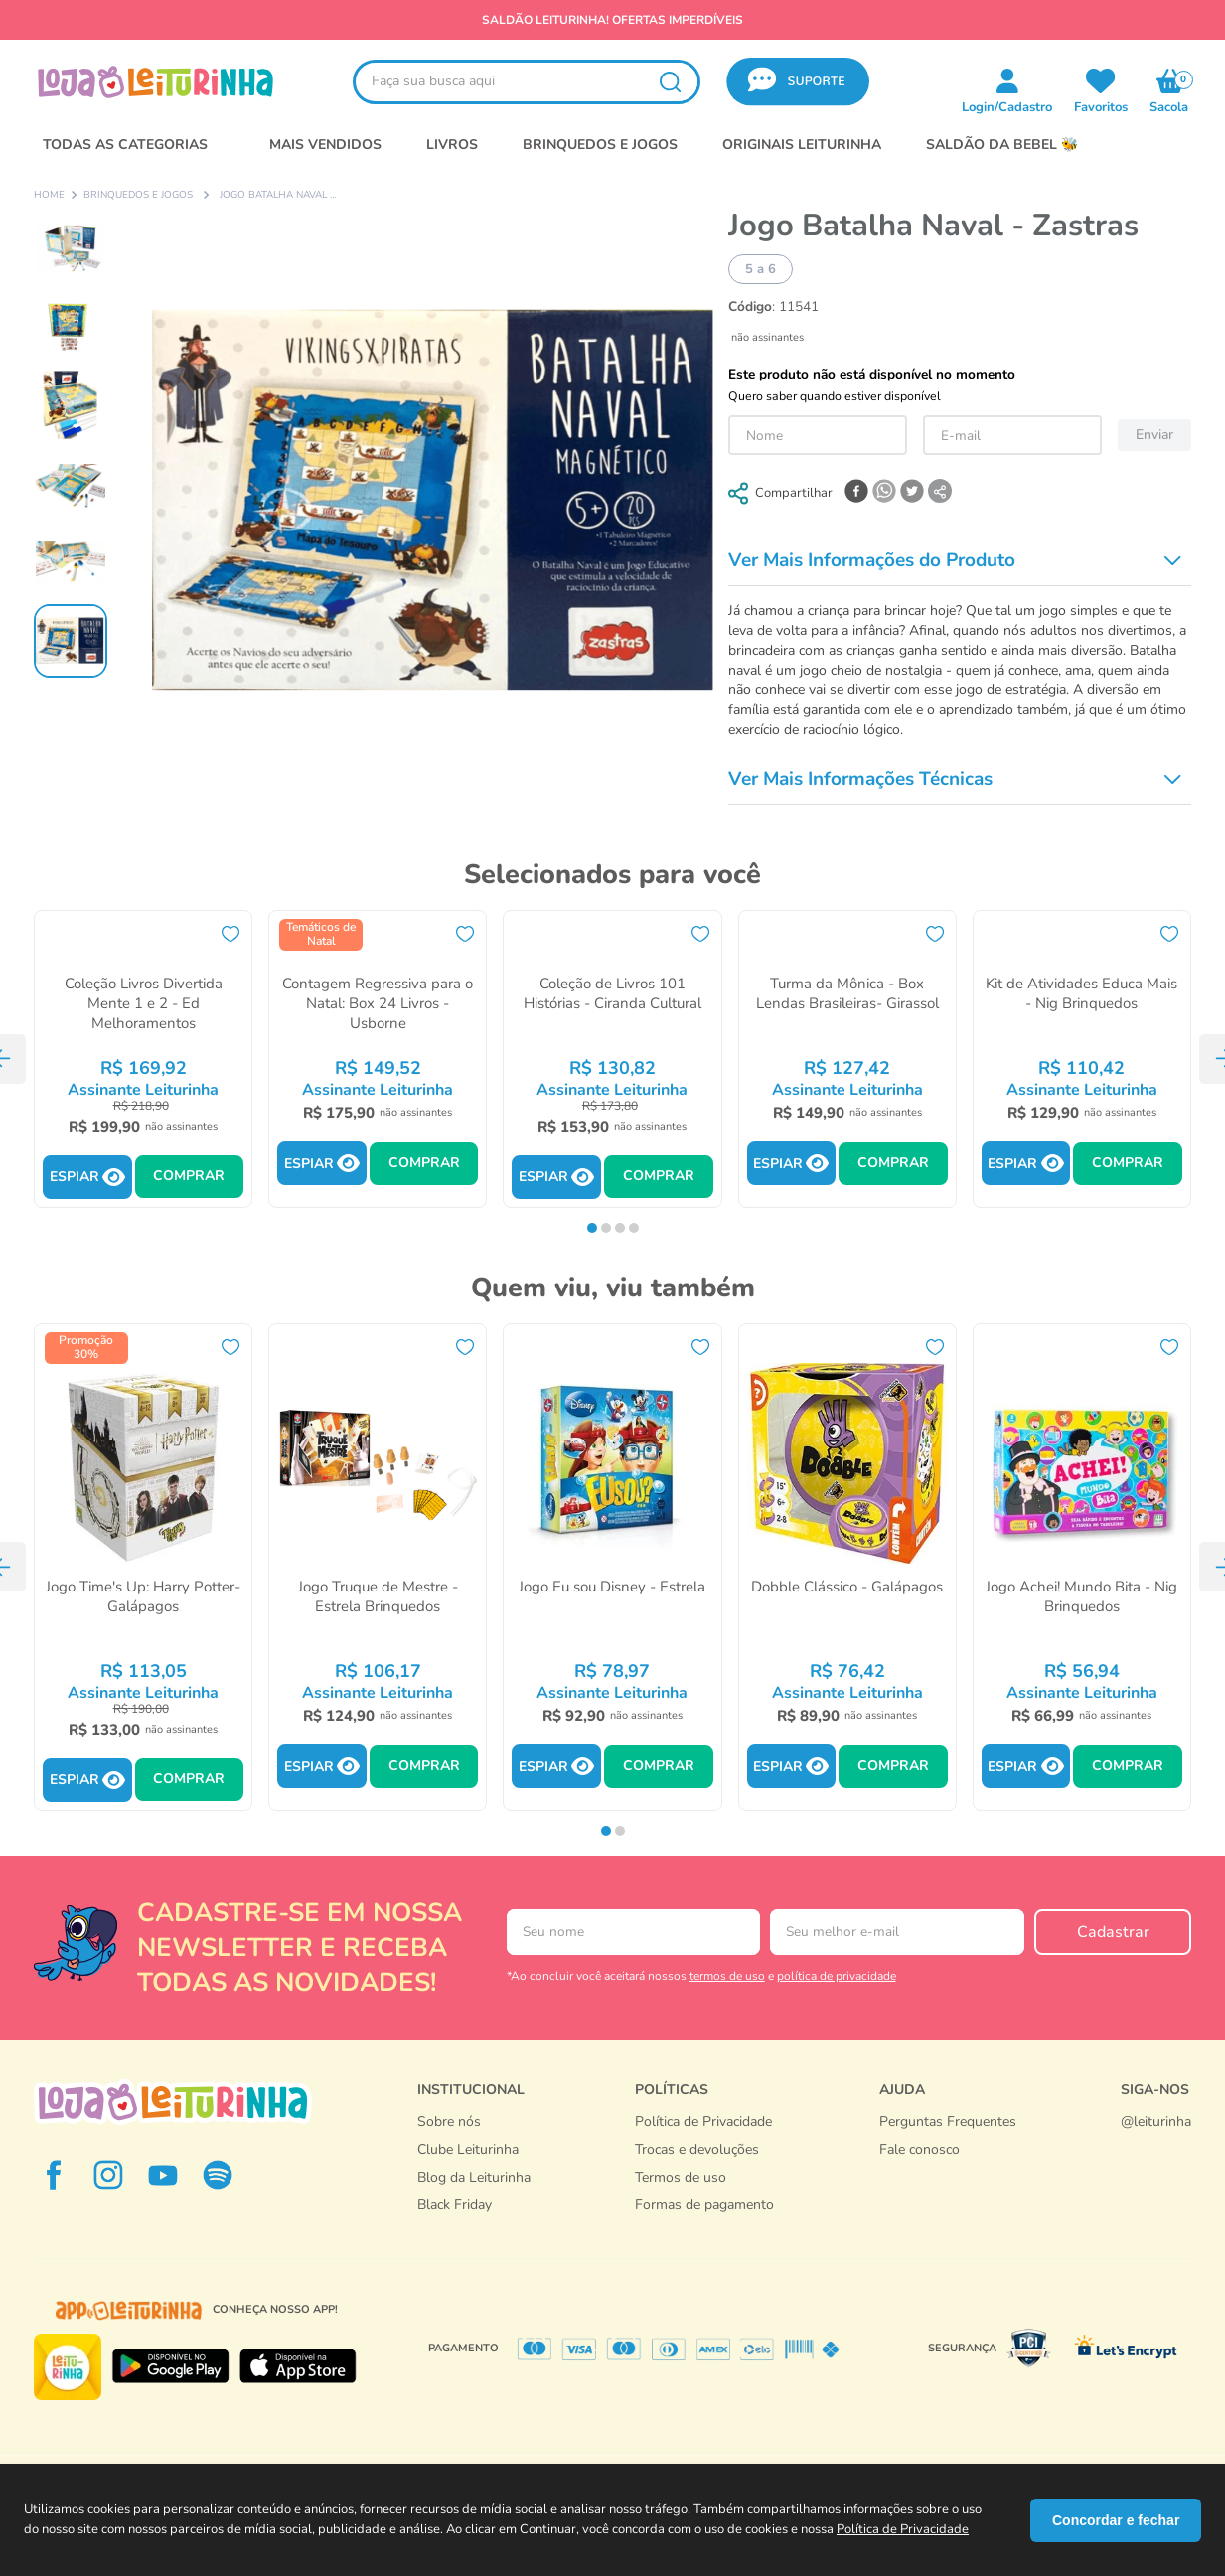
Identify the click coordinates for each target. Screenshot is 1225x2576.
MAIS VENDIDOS (325, 144)
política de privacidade (836, 1976)
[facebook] (856, 493)
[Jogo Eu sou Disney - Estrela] (612, 1567)
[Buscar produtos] (669, 82)
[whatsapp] (884, 493)
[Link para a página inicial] (49, 196)
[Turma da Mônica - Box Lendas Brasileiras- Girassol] (847, 1059)
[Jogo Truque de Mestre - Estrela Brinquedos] (377, 1567)
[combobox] (526, 82)
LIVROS (452, 144)
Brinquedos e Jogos (138, 196)
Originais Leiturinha (801, 144)
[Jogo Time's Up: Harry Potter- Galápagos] (143, 1567)
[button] (797, 82)
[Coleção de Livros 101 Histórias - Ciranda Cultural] (612, 1059)
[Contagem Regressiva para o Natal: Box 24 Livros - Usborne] (377, 1059)
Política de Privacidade (903, 2529)
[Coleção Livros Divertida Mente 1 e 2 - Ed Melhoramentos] (143, 1059)
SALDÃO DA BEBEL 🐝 (1002, 144)
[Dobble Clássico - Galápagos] (847, 1567)
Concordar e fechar (1115, 2520)
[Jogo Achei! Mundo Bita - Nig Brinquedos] (1082, 1567)
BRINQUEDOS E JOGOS (600, 144)
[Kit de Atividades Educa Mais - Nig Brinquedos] (1082, 1059)
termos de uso (727, 1976)
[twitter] (912, 493)
